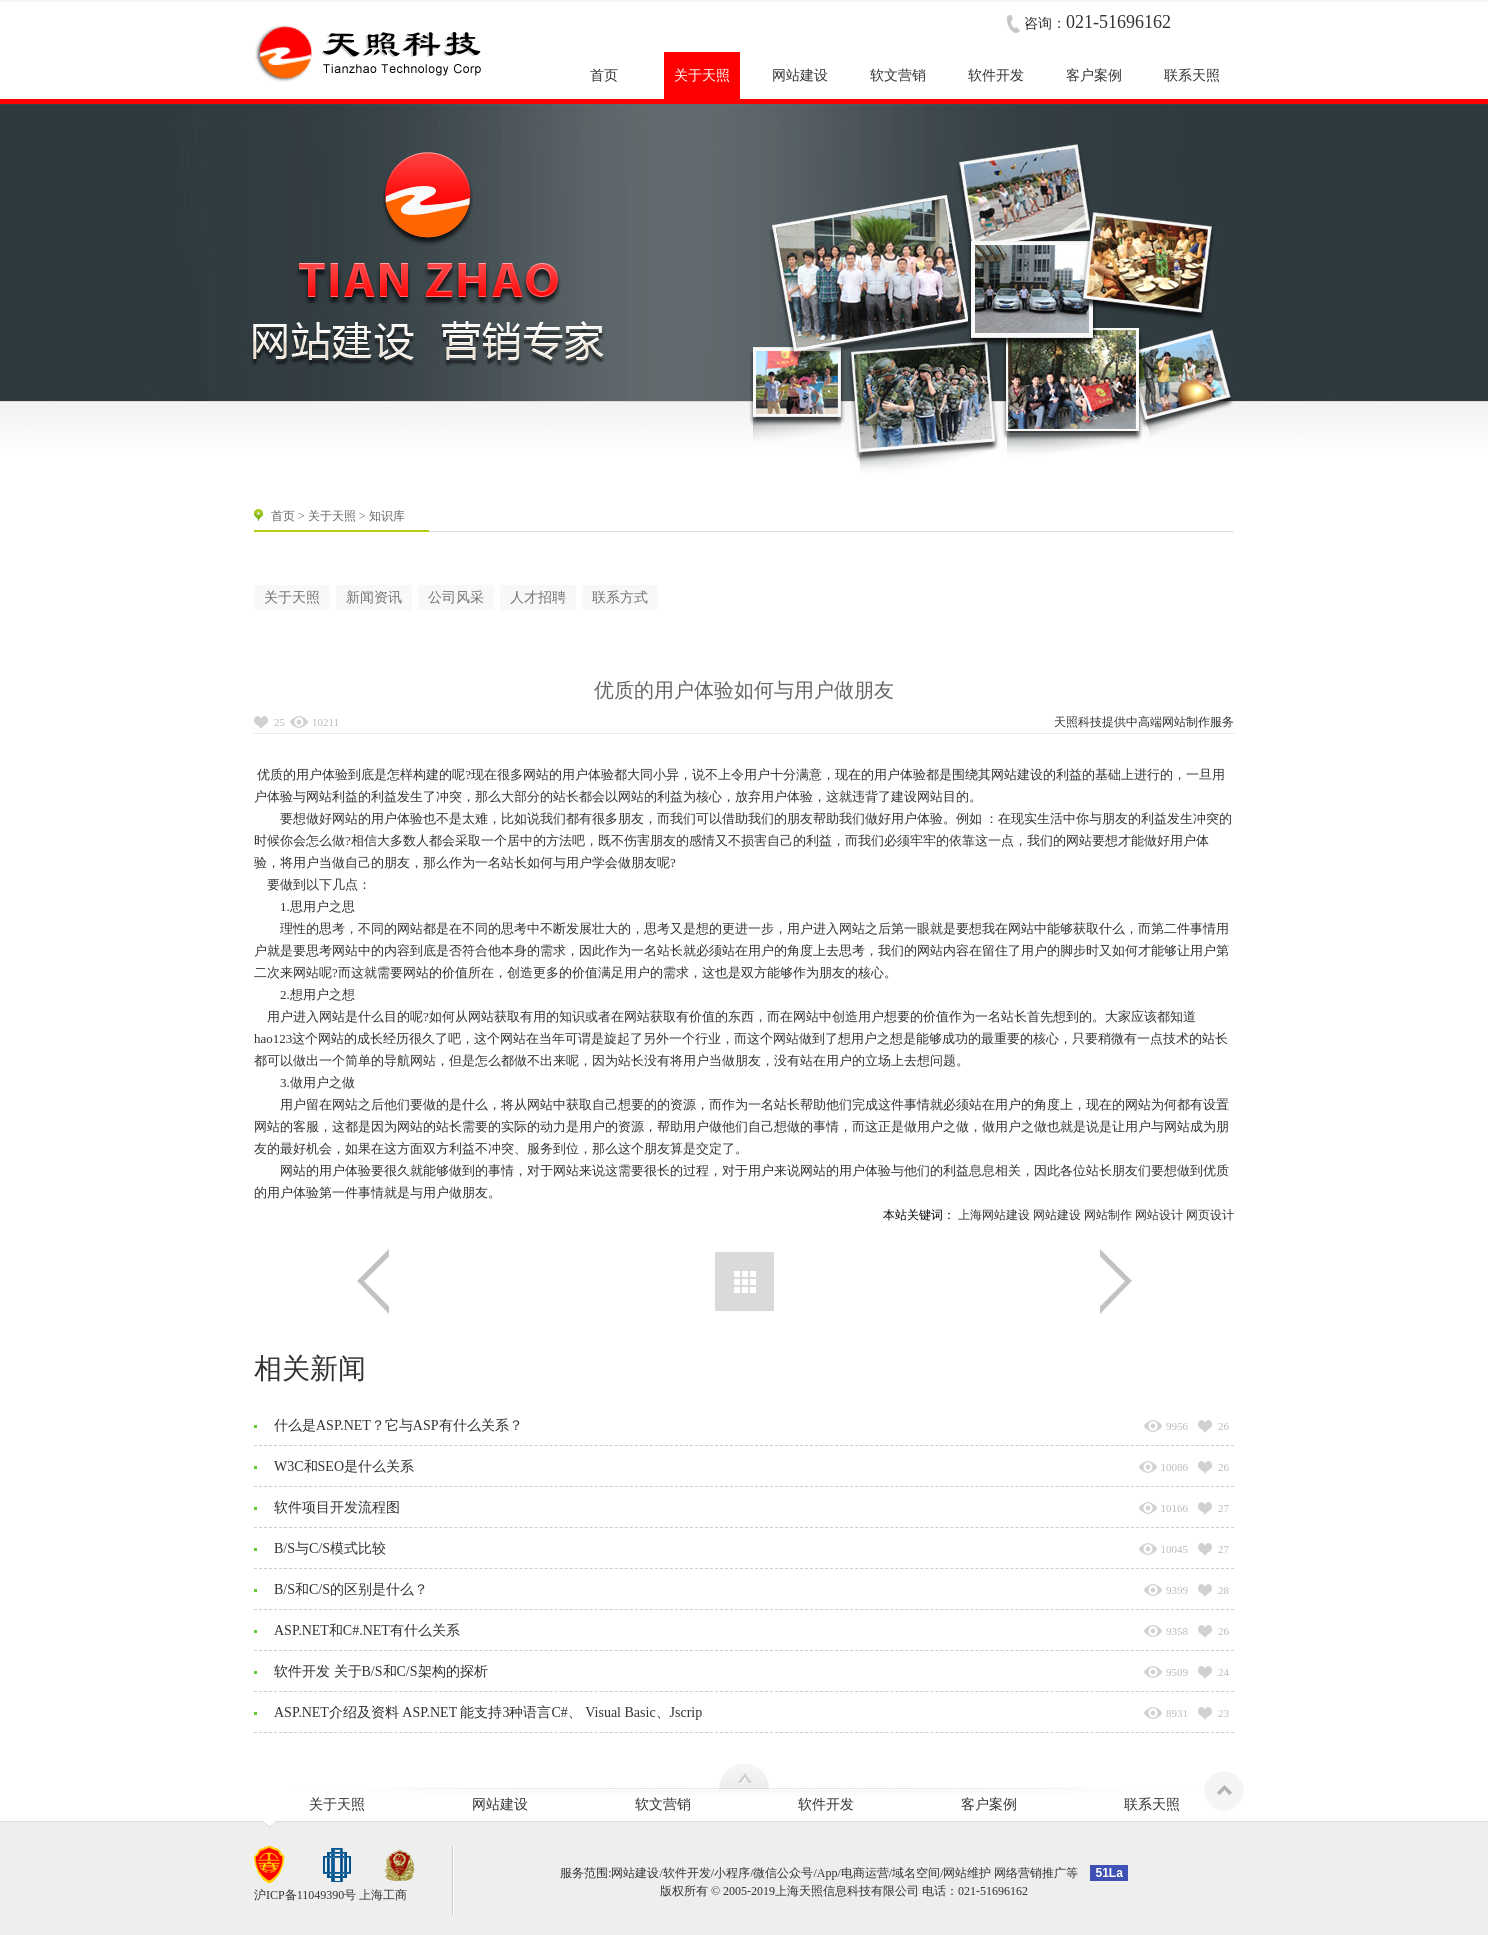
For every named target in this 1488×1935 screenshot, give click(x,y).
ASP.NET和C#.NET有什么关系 (367, 1630)
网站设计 (1159, 1215)
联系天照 (1152, 1804)
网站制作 (1186, 722)
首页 (283, 516)
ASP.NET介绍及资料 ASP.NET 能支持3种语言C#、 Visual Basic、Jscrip (488, 1712)
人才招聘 (538, 597)
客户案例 (989, 1804)
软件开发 (826, 1804)
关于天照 (332, 516)
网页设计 (1210, 1215)
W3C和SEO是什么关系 (344, 1466)
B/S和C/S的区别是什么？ (351, 1589)
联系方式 (620, 597)
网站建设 (1057, 1215)
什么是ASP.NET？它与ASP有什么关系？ (398, 1425)
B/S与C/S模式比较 (330, 1548)
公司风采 (456, 597)
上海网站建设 (994, 1215)
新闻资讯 (374, 597)
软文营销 (663, 1804)
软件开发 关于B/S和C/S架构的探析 (381, 1671)
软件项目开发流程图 (337, 1507)
